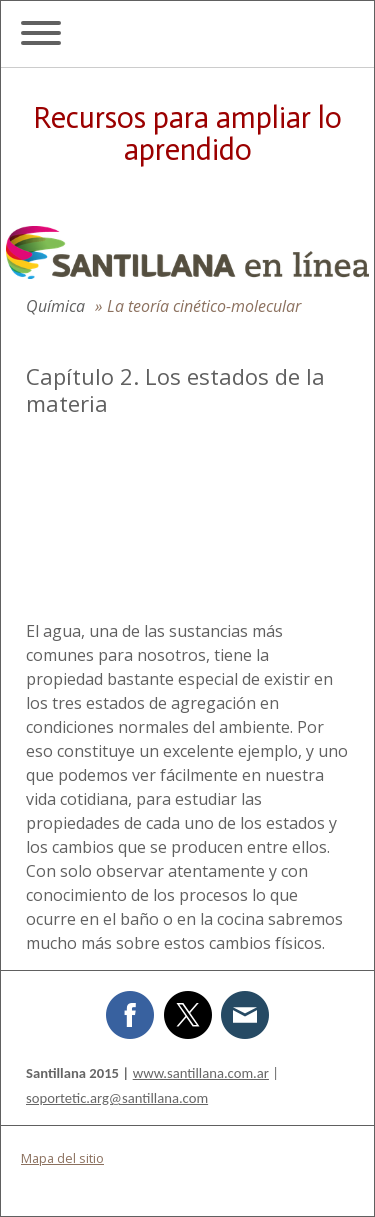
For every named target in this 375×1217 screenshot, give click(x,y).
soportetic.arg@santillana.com (117, 1098)
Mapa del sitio (62, 1158)
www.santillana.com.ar (201, 1073)
